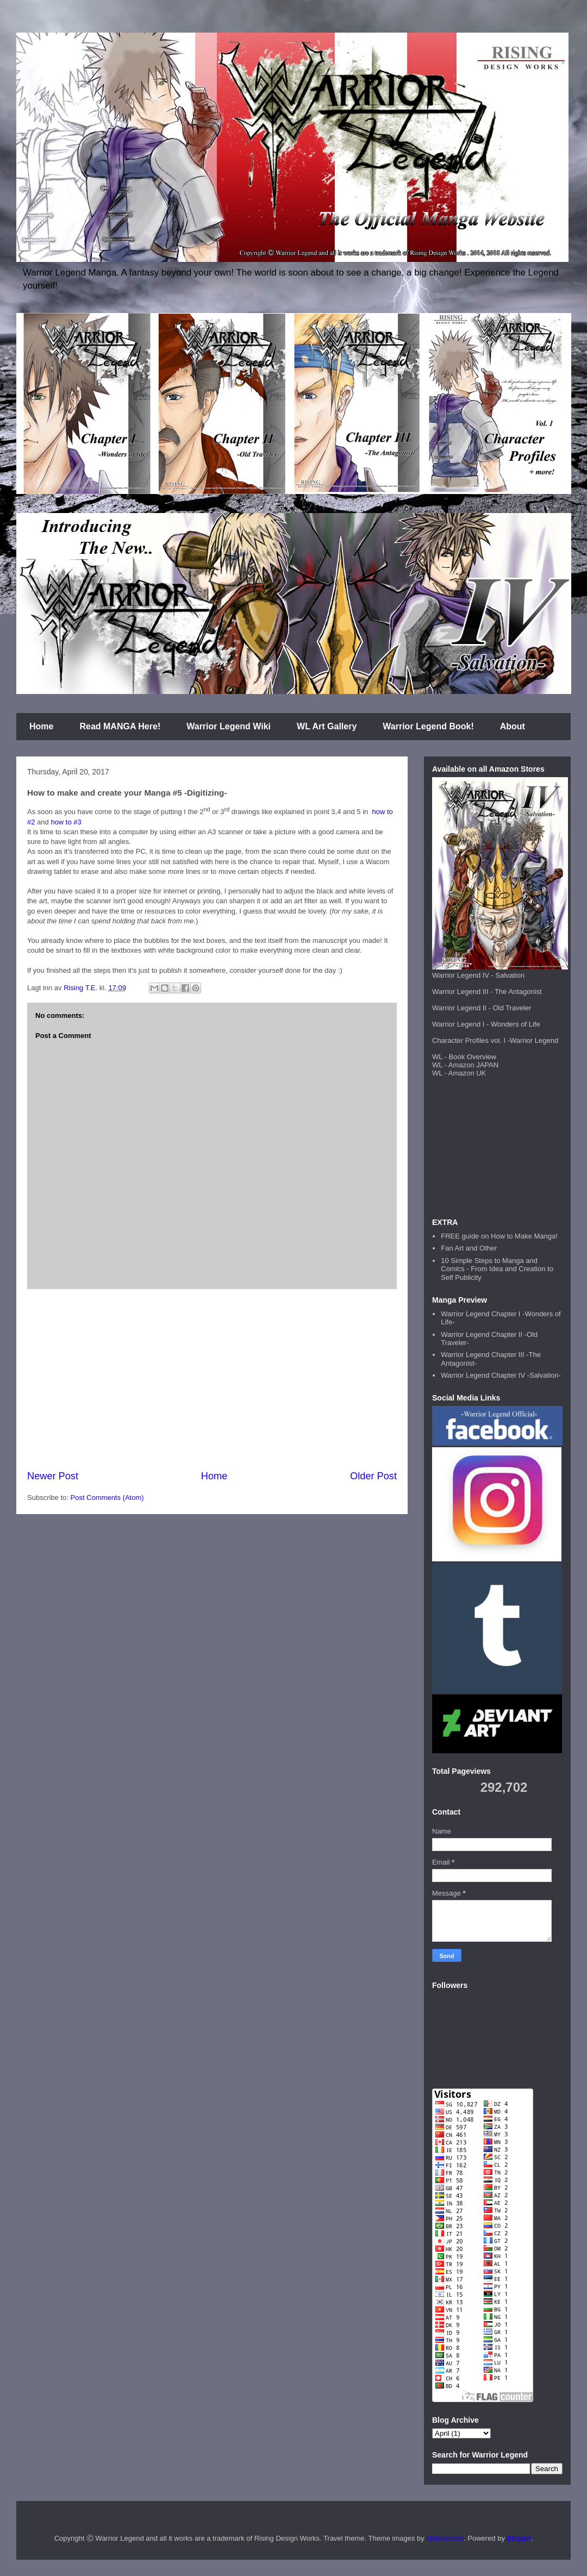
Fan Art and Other (469, 1248)
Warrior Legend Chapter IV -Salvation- (501, 1375)
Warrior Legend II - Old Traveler (481, 1008)
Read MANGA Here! (119, 726)
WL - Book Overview (464, 1057)
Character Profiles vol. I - (471, 1040)
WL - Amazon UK (459, 1073)
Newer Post (52, 1476)
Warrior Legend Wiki (228, 726)
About (512, 726)
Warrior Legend (534, 1040)
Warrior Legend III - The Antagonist (487, 991)
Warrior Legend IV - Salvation (478, 975)
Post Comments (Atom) (107, 1497)
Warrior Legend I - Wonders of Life (486, 1024)
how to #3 (66, 822)
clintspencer (445, 2538)
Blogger (519, 2538)
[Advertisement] (212, 1379)
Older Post (373, 1476)
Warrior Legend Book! (428, 726)
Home (41, 726)
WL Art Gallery (327, 726)
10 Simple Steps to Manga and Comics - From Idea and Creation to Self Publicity (497, 1268)
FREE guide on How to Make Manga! (499, 1236)
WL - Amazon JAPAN (465, 1065)
